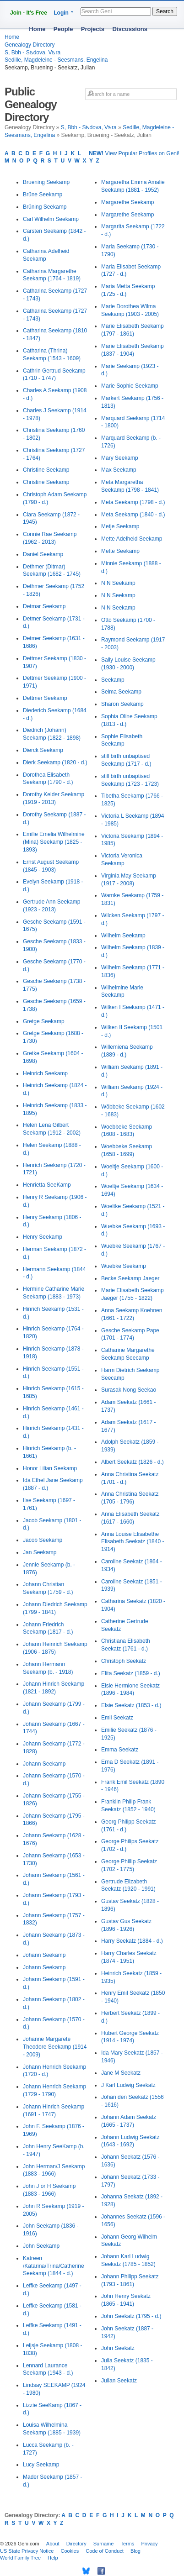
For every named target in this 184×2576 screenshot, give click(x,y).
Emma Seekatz (119, 1749)
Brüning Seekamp (44, 207)
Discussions (129, 29)
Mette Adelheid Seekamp (131, 539)
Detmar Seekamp (44, 606)
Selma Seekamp (121, 692)
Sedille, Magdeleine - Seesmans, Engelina (56, 60)
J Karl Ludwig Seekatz (128, 2085)
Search (164, 11)
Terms (127, 2543)
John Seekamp (41, 2246)
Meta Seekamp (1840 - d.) (133, 514)
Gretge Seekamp (44, 1021)
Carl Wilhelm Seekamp (51, 219)
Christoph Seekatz (123, 1661)
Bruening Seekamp (46, 182)
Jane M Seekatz (121, 2073)
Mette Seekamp (120, 551)
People (63, 29)
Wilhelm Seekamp (123, 935)
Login (61, 13)
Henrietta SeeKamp (47, 1185)
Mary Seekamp (119, 458)
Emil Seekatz (117, 1717)
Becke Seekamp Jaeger (130, 1278)
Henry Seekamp (42, 1237)
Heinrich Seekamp (45, 1073)
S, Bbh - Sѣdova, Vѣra (32, 52)
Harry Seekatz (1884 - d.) (132, 1941)
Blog (135, 2551)
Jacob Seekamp (42, 1540)
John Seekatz (118, 2348)
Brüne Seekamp (42, 194)
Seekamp (112, 680)
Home (37, 29)
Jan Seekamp (39, 1552)
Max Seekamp (118, 470)
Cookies (69, 2551)
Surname (103, 2543)
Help (53, 2557)
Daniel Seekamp (43, 554)
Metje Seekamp (120, 526)
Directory (76, 2543)
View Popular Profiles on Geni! (134, 153)
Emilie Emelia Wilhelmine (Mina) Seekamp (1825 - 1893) (54, 842)
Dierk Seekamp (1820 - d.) (55, 762)
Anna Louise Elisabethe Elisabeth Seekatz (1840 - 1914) (132, 1542)
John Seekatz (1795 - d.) (131, 2316)
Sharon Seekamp (122, 704)
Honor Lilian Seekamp (50, 1468)
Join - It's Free (28, 13)
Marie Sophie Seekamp (129, 386)
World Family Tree (20, 2557)
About (53, 2543)
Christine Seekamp (46, 470)
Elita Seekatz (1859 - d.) (130, 1673)
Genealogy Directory (29, 45)
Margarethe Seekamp (127, 202)
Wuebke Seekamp (123, 1266)
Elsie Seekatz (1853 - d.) (131, 1705)
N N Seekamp (118, 583)
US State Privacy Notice (27, 2551)
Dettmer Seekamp (45, 698)
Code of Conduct (105, 2551)
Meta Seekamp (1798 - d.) (133, 502)
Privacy (149, 2543)
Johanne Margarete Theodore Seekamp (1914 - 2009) (55, 2047)
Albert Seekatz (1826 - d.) (132, 1462)
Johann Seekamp (44, 1764)
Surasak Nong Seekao (128, 1390)
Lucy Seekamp (41, 2464)
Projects (92, 29)
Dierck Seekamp (43, 750)
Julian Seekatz (119, 2380)
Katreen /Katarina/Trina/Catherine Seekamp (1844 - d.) (53, 2266)
